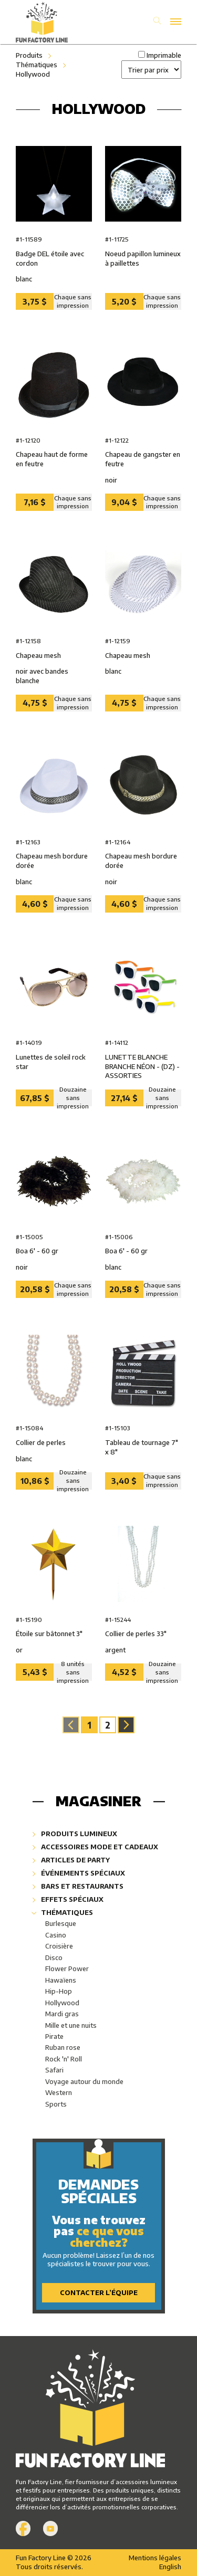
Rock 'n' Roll (63, 2059)
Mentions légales (155, 2557)
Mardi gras (62, 2013)
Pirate (54, 2036)
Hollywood (33, 74)
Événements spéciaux (79, 1873)
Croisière (59, 1946)
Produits (29, 55)
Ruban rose (62, 2047)
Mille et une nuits (71, 2025)
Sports (56, 2104)
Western (58, 2092)
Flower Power (67, 1968)
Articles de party (71, 1860)
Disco (54, 1957)
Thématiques (36, 64)
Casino (55, 1935)
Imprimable (164, 55)
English (170, 2566)
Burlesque (60, 1923)
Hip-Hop (58, 1991)
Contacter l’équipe (99, 2292)
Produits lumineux (75, 1833)
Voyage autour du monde (84, 2081)
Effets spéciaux (68, 1899)
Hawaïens (60, 1980)
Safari (54, 2070)
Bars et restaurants (78, 1886)
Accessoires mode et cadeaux (95, 1846)
